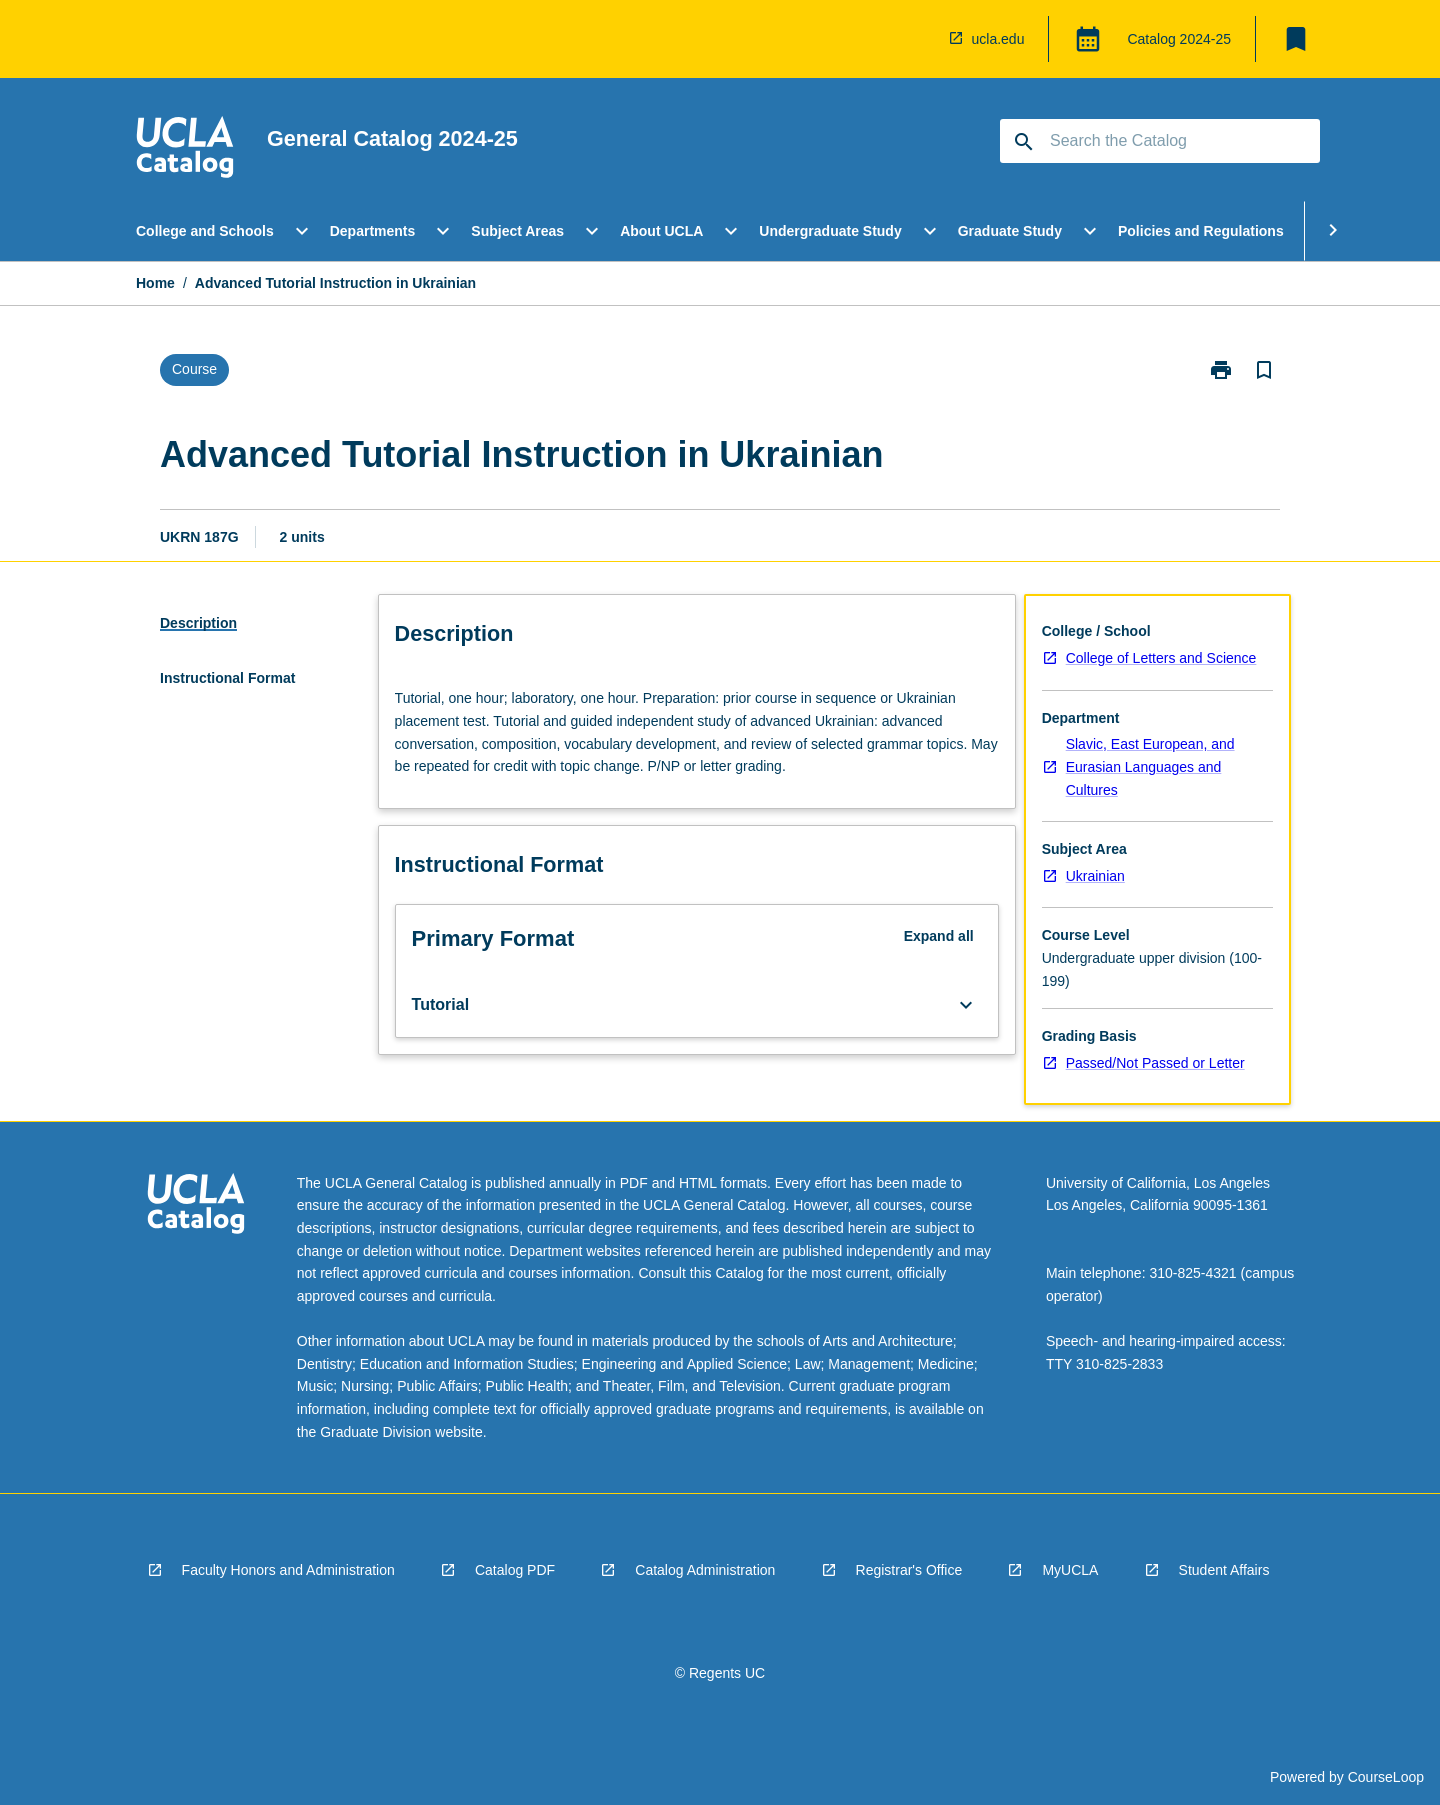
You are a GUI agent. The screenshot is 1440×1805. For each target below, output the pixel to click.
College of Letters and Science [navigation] (1161, 658)
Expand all (939, 936)
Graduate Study (1010, 231)
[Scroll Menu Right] (1333, 231)
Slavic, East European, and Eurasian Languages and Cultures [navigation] (1150, 766)
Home (155, 283)
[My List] (1296, 39)
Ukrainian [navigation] (1095, 876)
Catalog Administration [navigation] (705, 1570)
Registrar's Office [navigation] (909, 1570)
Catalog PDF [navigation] (515, 1570)
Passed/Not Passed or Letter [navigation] (1155, 1063)
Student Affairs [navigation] (1224, 1570)
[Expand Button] (966, 1005)
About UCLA (661, 231)
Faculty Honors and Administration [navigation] (288, 1570)
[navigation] (185, 150)
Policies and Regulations (1201, 231)
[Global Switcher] (1088, 39)
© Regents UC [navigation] (720, 1673)
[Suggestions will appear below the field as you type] (1161, 141)
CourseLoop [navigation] (1386, 1777)
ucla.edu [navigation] (998, 39)
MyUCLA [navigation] (1070, 1570)
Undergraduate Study (830, 231)
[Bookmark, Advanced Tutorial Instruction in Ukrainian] (1264, 370)
